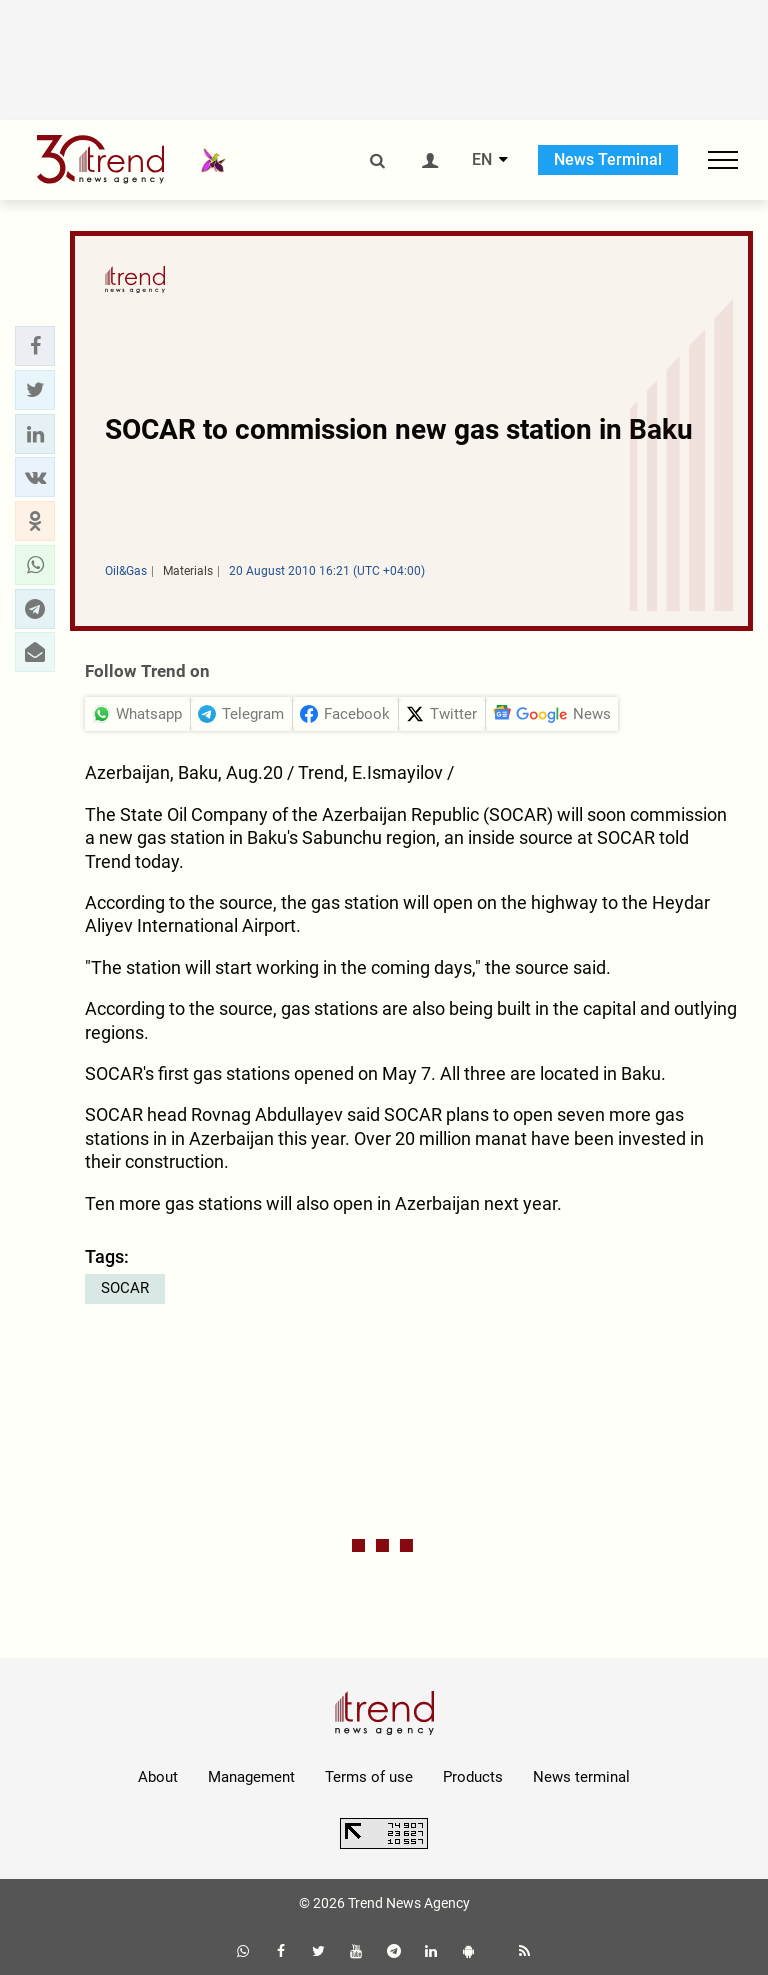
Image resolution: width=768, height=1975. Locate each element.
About (158, 1777)
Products (473, 1777)
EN (482, 160)
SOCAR (125, 1288)
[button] (35, 346)
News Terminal (608, 159)
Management (251, 1777)
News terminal (581, 1777)
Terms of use (369, 1777)
